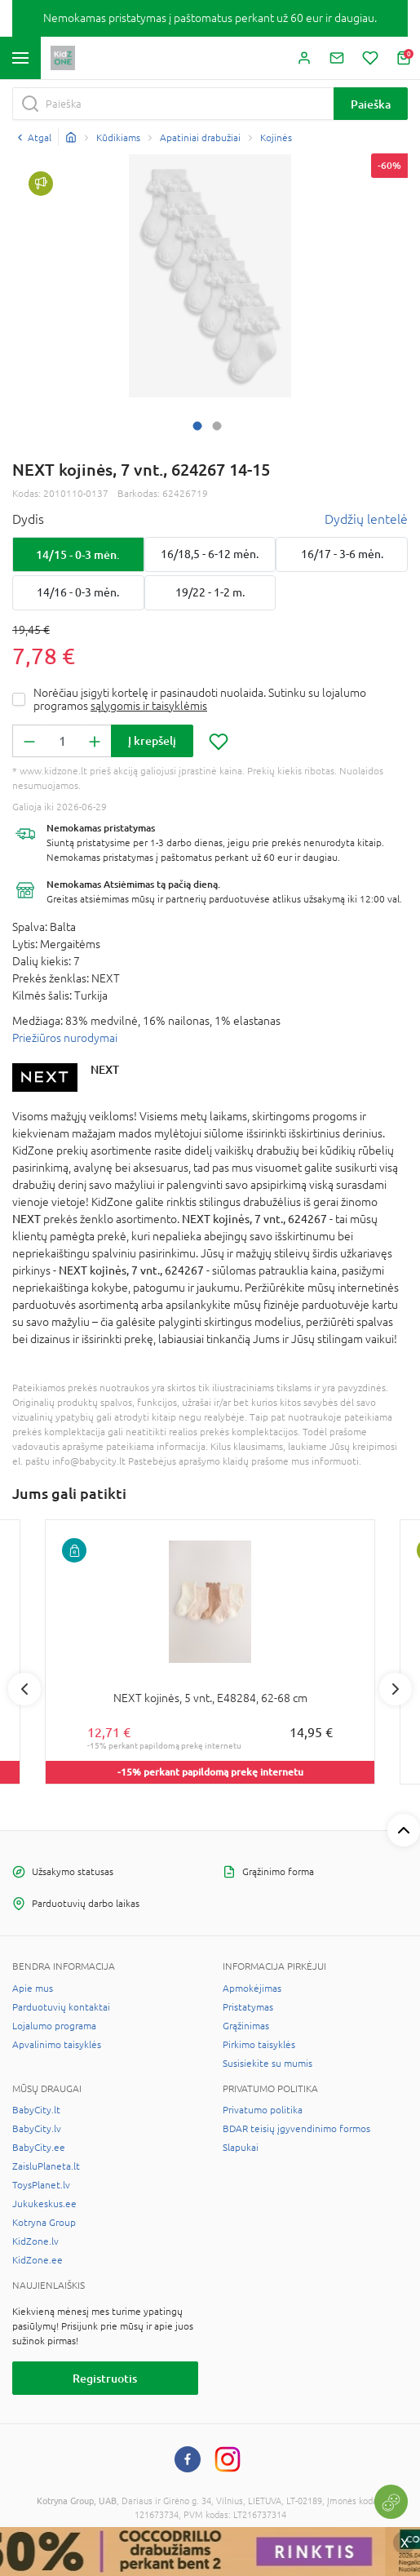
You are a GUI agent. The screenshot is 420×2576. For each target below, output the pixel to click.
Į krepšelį (152, 740)
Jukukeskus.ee (44, 2204)
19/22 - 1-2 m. (210, 592)
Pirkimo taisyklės (259, 2045)
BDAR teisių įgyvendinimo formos (296, 2129)
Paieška (371, 104)
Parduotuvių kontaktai (61, 2007)
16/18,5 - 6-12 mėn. (210, 554)
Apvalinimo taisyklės (56, 2045)
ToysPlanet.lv (41, 2185)
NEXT (105, 1069)
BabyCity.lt (36, 2110)
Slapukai (241, 2147)
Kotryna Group (44, 2222)
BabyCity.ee (38, 2147)
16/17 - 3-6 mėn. (342, 554)
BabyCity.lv (36, 2129)
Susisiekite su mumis (267, 2063)
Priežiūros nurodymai (64, 1037)
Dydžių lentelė (366, 519)
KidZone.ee (37, 2260)
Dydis (28, 519)
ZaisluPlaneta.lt (46, 2166)
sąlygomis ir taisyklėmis (149, 705)
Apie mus (32, 1988)
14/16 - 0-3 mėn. (78, 592)
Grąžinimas (246, 2026)
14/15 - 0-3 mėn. (78, 554)
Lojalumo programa (54, 2026)
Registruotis (105, 2378)
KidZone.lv (35, 2241)
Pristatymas (248, 2007)
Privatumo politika (263, 2110)
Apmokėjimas (252, 1988)
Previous (24, 1689)
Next (395, 1689)
